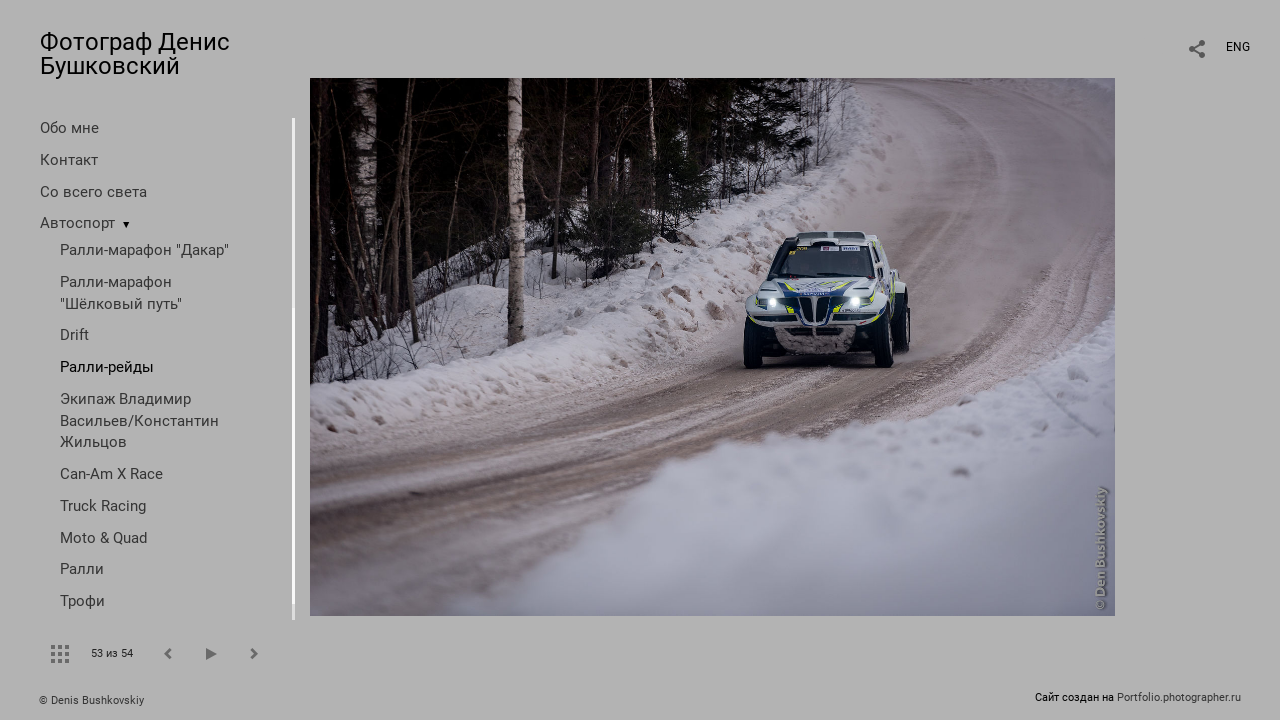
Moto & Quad (103, 538)
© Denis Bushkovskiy (91, 700)
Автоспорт (77, 223)
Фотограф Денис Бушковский (135, 54)
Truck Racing (103, 506)
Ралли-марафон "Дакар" (144, 250)
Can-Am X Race (111, 474)
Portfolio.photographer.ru (1179, 697)
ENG (1238, 47)
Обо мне (69, 128)
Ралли (82, 569)
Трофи (82, 601)
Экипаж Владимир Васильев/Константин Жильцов (139, 421)
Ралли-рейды (107, 367)
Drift (74, 335)
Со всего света (93, 192)
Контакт (69, 160)
